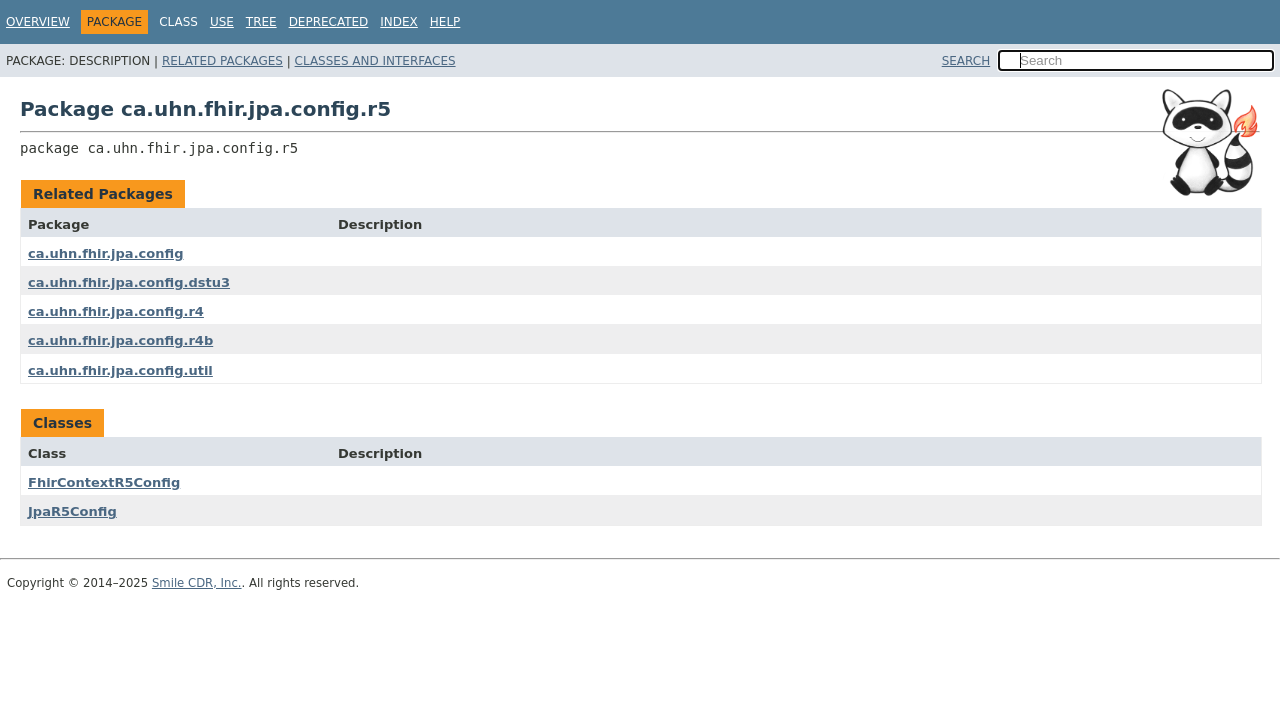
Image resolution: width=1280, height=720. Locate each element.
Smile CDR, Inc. (197, 583)
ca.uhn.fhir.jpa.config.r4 (116, 311)
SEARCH (966, 61)
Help (445, 22)
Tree (261, 22)
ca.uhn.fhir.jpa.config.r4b (120, 340)
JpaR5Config (72, 511)
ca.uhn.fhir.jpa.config (105, 253)
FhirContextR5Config (104, 482)
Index (399, 22)
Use (222, 22)
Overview (38, 22)
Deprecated (329, 22)
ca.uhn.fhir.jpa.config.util (120, 370)
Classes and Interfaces (375, 61)
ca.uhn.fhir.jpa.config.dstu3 (129, 282)
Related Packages (222, 61)
